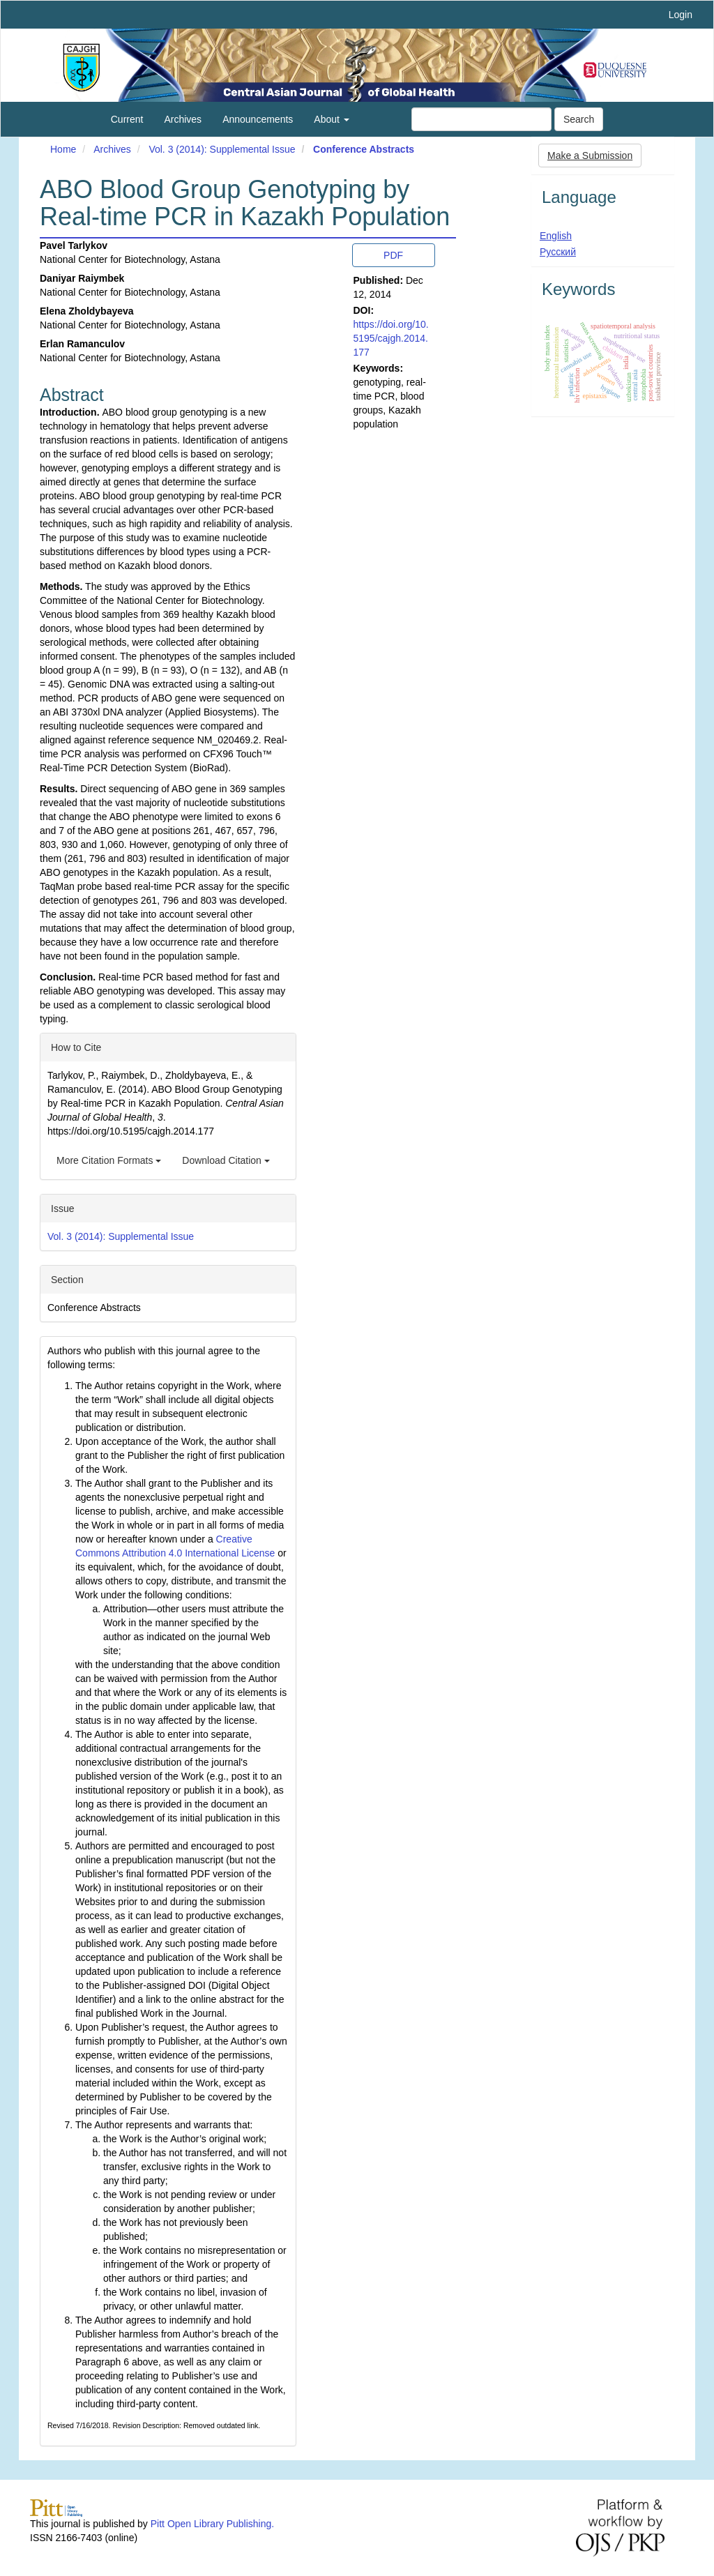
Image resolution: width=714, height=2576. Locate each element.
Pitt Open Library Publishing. (212, 2523)
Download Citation (226, 1160)
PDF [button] (393, 255)
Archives (183, 119)
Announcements (257, 119)
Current (127, 119)
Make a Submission (589, 155)
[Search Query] (481, 119)
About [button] (331, 119)
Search (578, 119)
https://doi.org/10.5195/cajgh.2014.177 (391, 338)
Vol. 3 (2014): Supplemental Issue (222, 149)
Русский (558, 251)
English (556, 235)
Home (63, 149)
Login (680, 14)
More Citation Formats (108, 1160)
